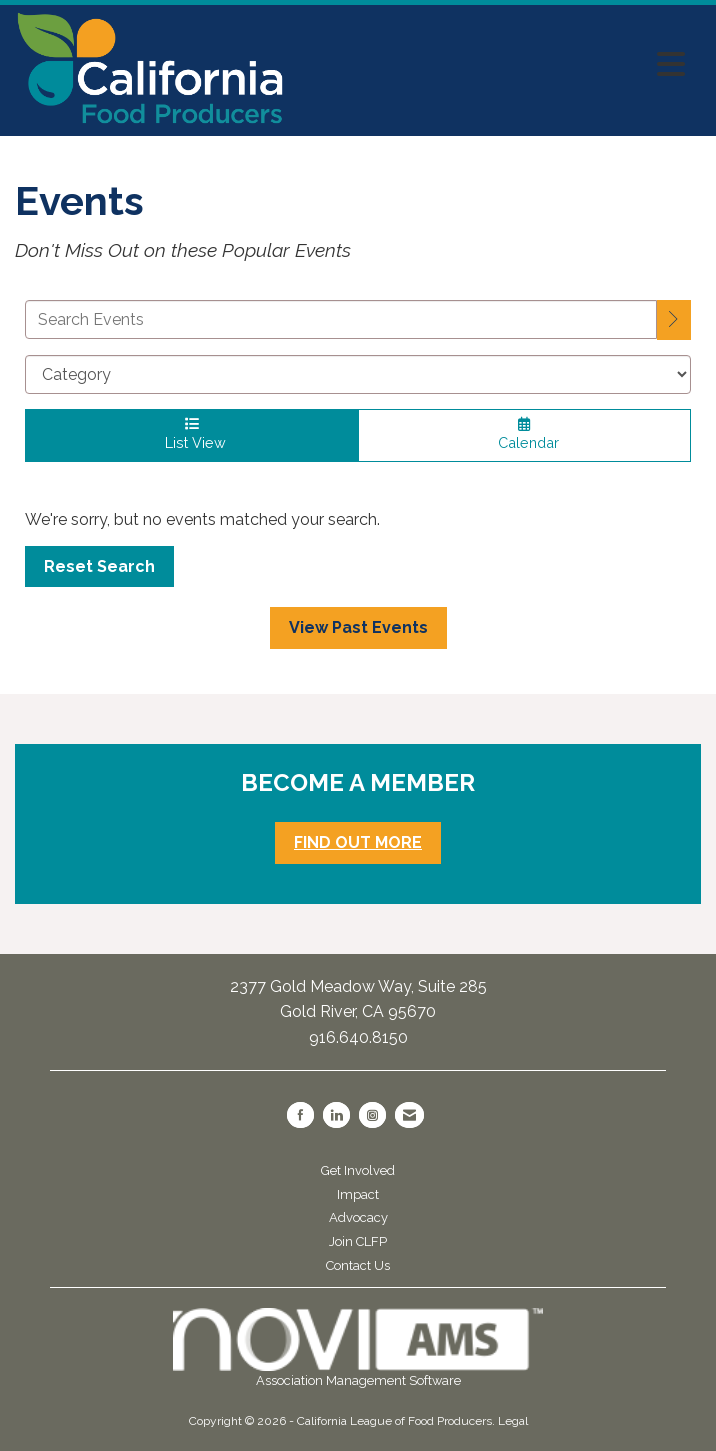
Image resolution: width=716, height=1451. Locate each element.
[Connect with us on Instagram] (372, 1115)
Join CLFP (358, 1241)
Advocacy (358, 1217)
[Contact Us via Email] (409, 1115)
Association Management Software (358, 1348)
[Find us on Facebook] (300, 1115)
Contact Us (358, 1265)
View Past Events (358, 627)
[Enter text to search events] (341, 319)
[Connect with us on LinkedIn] (336, 1115)
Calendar (524, 434)
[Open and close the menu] (490, 64)
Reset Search (99, 566)
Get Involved (358, 1170)
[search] (674, 320)
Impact (358, 1194)
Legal (513, 1421)
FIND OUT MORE (358, 842)
